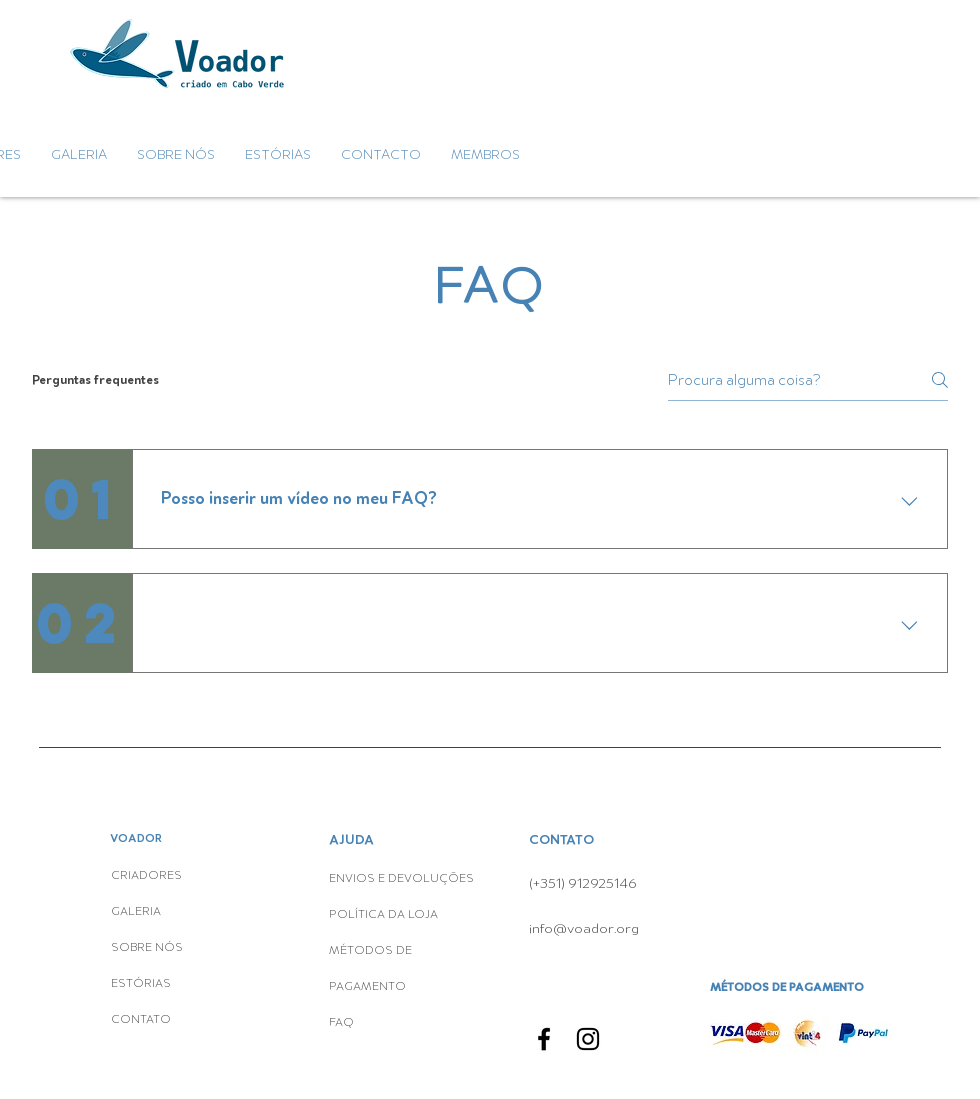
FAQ (341, 1023)
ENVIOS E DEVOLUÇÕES (401, 879)
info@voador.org (584, 928)
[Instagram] (588, 1039)
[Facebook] (544, 1039)
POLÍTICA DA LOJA (385, 915)
